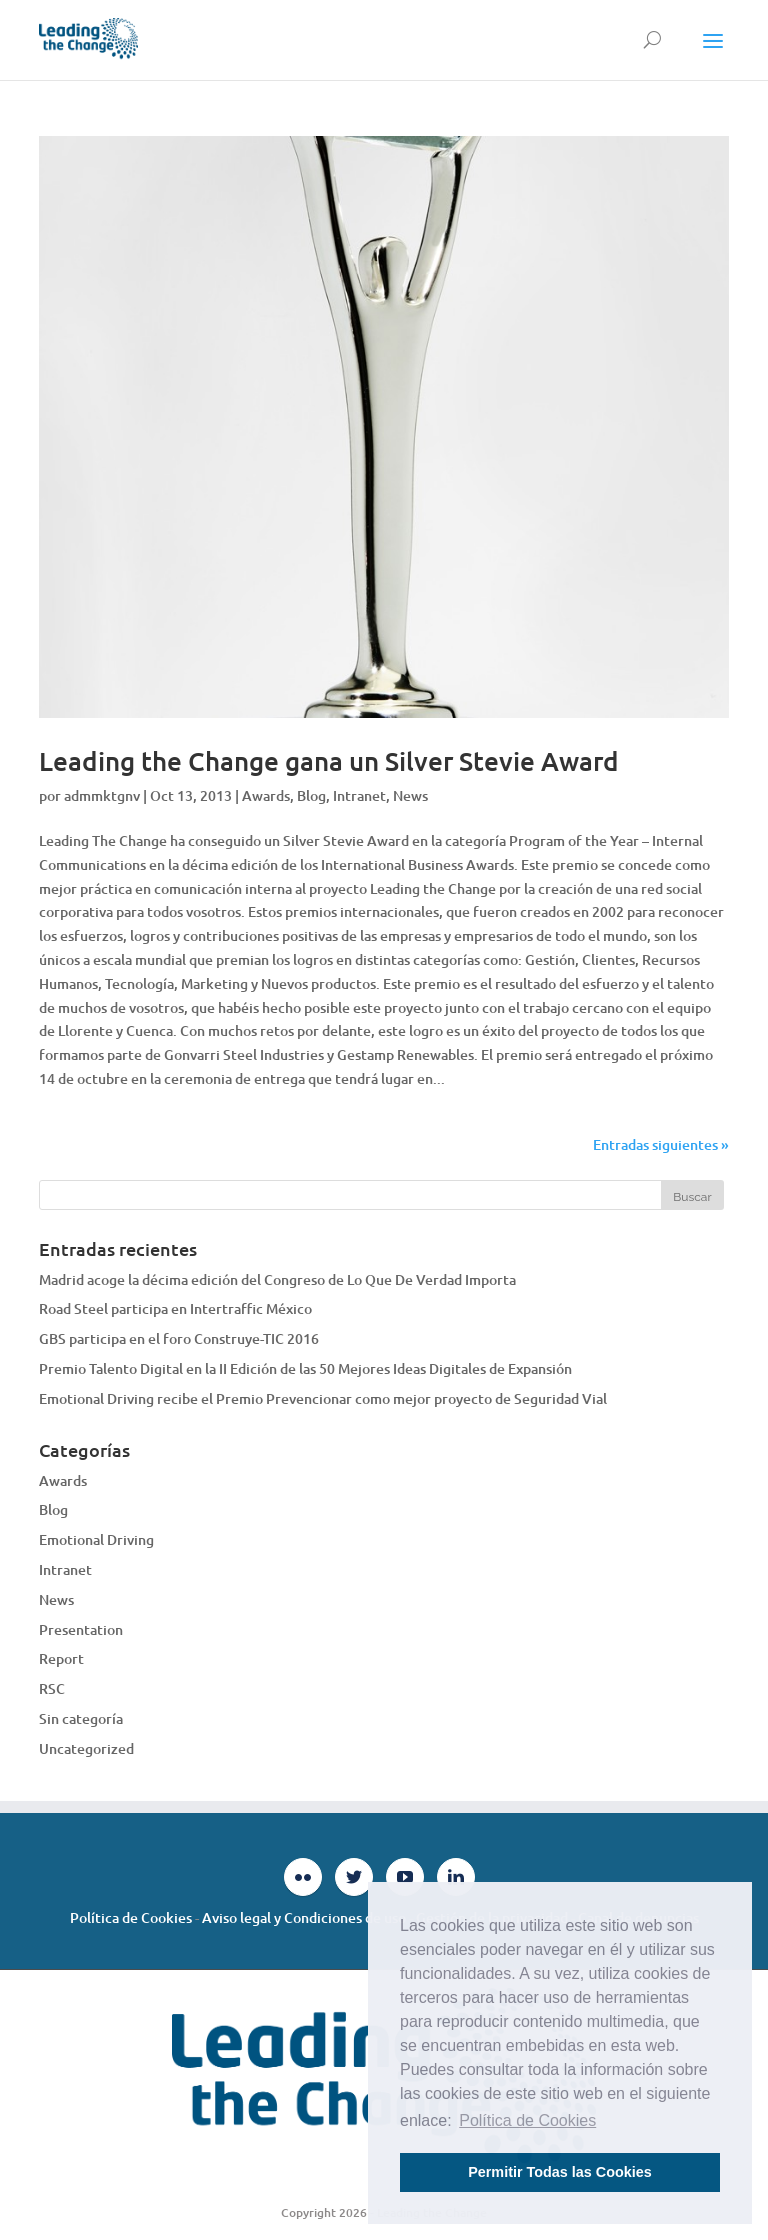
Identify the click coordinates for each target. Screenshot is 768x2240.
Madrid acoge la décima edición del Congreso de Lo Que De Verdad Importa (277, 1279)
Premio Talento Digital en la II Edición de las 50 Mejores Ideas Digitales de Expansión (305, 1368)
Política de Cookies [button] (527, 2120)
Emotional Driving (96, 1539)
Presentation (81, 1629)
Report (61, 1658)
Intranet (359, 795)
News (410, 795)
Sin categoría (81, 1718)
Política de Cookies (131, 1917)
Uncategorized (86, 1748)
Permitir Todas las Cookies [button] (560, 2172)
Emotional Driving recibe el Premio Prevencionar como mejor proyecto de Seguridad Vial (323, 1398)
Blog (311, 795)
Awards (266, 795)
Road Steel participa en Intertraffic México (175, 1308)
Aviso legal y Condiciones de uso (304, 1917)
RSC (52, 1688)
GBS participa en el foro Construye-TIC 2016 (179, 1338)
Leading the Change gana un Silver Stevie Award (329, 760)
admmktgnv (102, 795)
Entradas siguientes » (661, 1144)
